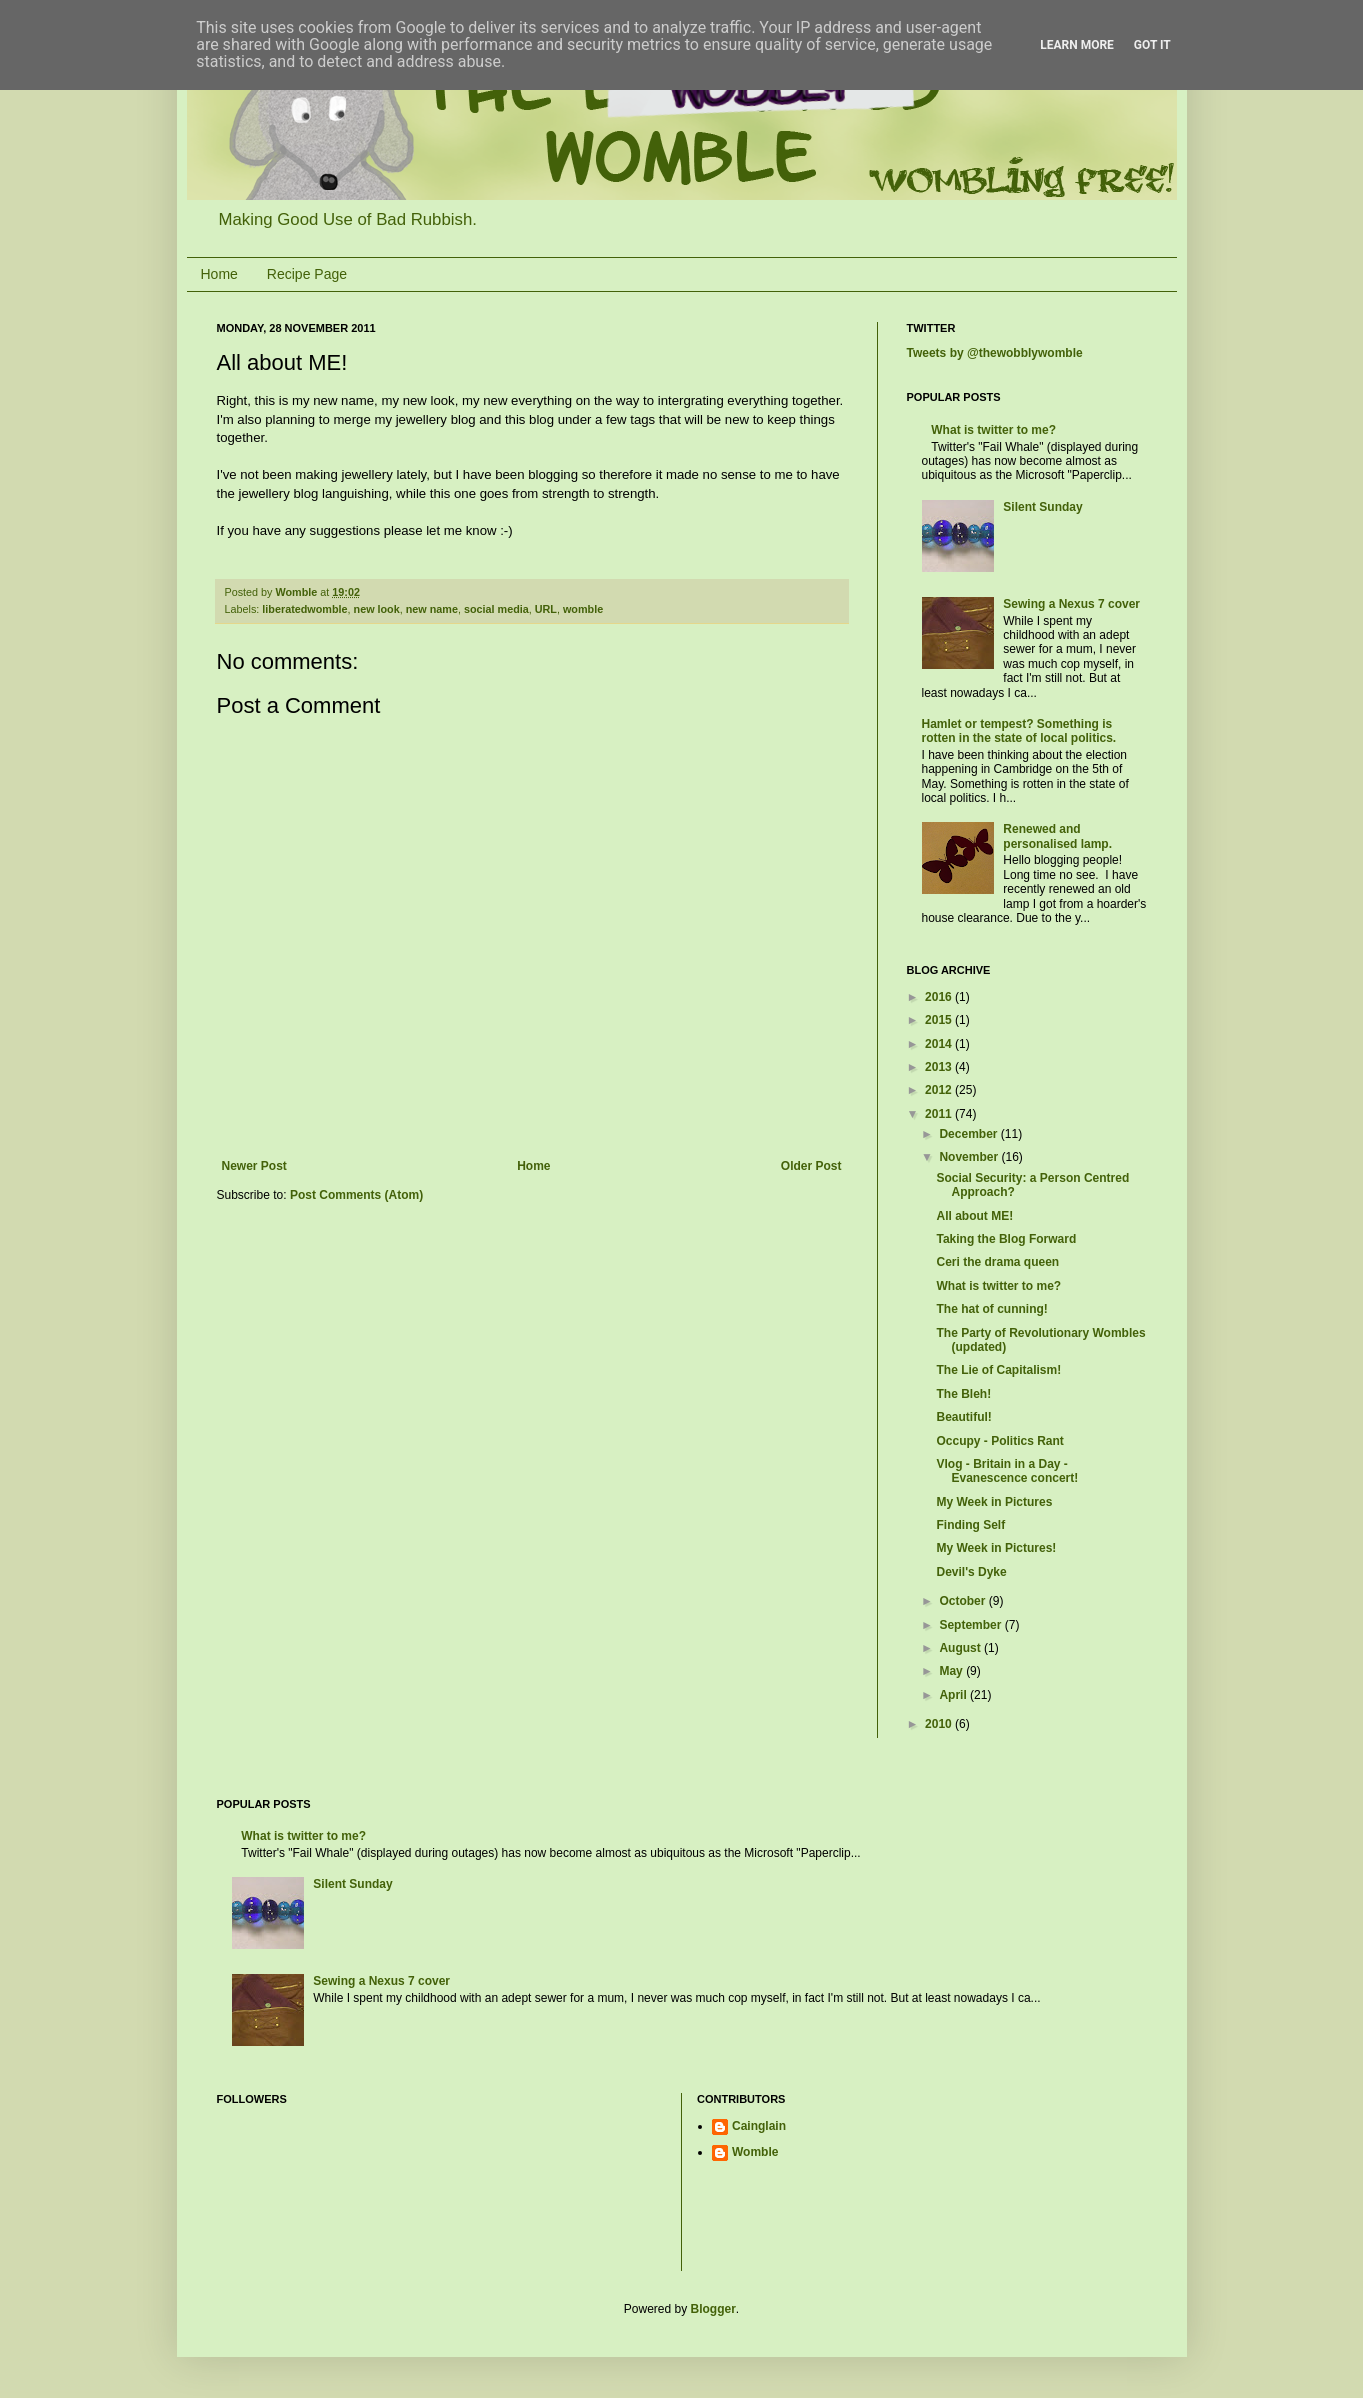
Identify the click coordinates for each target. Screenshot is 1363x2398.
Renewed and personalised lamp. (1057, 836)
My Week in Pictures (994, 1502)
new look (377, 609)
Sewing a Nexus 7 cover (1071, 604)
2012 (940, 1090)
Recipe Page (307, 274)
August (961, 1648)
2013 (940, 1067)
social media (496, 609)
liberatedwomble (304, 609)
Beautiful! (963, 1417)
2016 (940, 997)
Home (219, 274)
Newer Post (254, 1166)
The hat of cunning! (991, 1309)
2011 (940, 1114)
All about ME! (974, 1216)
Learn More (1077, 45)
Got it (1152, 45)
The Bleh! (963, 1394)
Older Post (811, 1166)
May (952, 1671)
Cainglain (759, 2126)
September (971, 1625)
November (970, 1157)
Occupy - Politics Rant (999, 1441)
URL (546, 609)
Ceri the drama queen (997, 1262)
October (963, 1601)
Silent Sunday (1042, 507)
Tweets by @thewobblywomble (995, 353)
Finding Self (970, 1525)
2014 (940, 1044)
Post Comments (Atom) (356, 1195)
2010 (940, 1724)
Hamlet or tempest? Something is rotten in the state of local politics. (1019, 731)
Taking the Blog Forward (1006, 1239)
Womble (755, 2152)
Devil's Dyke (971, 1572)
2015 (940, 1020)
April (954, 1695)
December (969, 1134)
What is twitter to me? (993, 430)
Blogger (713, 2309)
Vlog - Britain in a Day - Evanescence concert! (1007, 1471)
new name (432, 609)
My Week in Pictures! (996, 1548)
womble (583, 609)
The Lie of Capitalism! (998, 1370)
